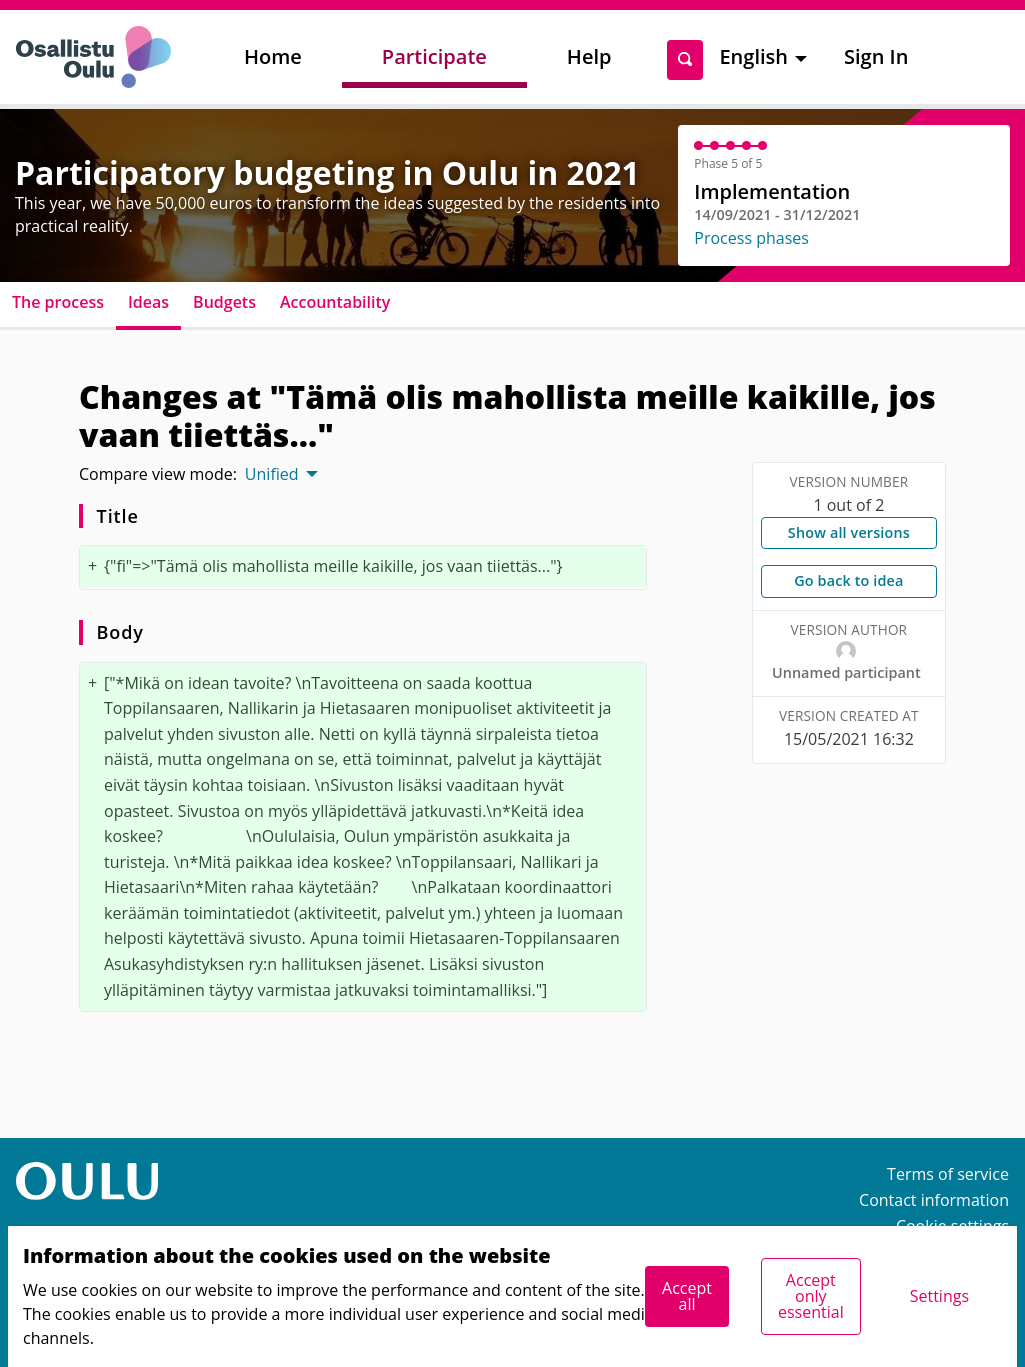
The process (58, 302)
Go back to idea (848, 580)
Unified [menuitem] (272, 474)
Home (273, 56)
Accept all (687, 1296)
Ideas (148, 302)
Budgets (224, 302)
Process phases (751, 238)
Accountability (335, 302)
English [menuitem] (753, 56)
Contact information (934, 1200)
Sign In (876, 56)
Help (589, 56)
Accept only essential (811, 1296)
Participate (434, 56)
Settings (939, 1296)
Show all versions (849, 532)
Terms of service (948, 1174)
